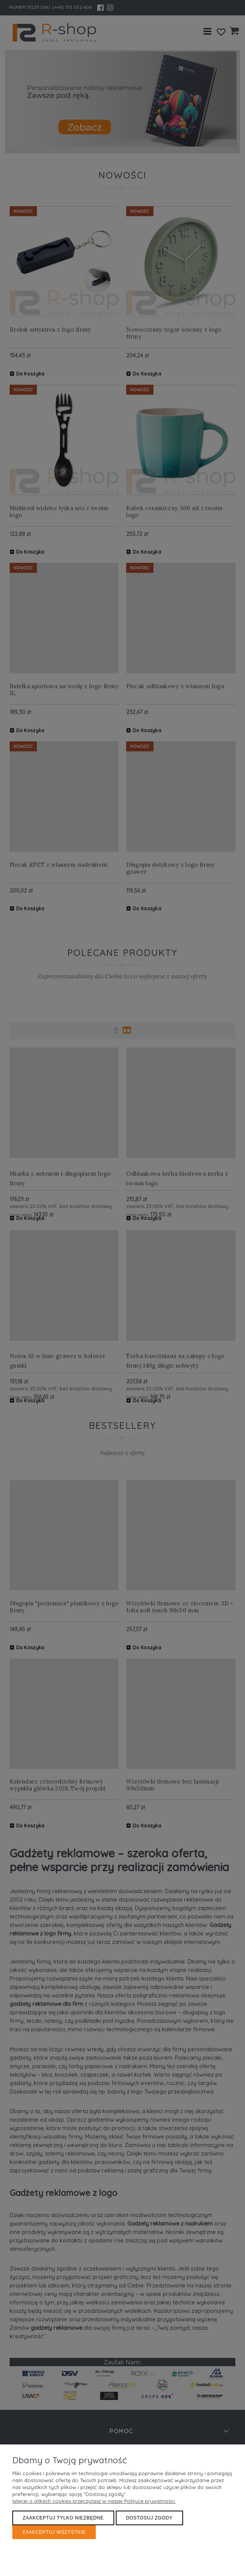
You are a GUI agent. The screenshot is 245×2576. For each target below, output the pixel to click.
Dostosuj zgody (149, 2518)
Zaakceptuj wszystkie (54, 2532)
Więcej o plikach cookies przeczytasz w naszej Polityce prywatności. (94, 2501)
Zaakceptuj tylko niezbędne (63, 2518)
